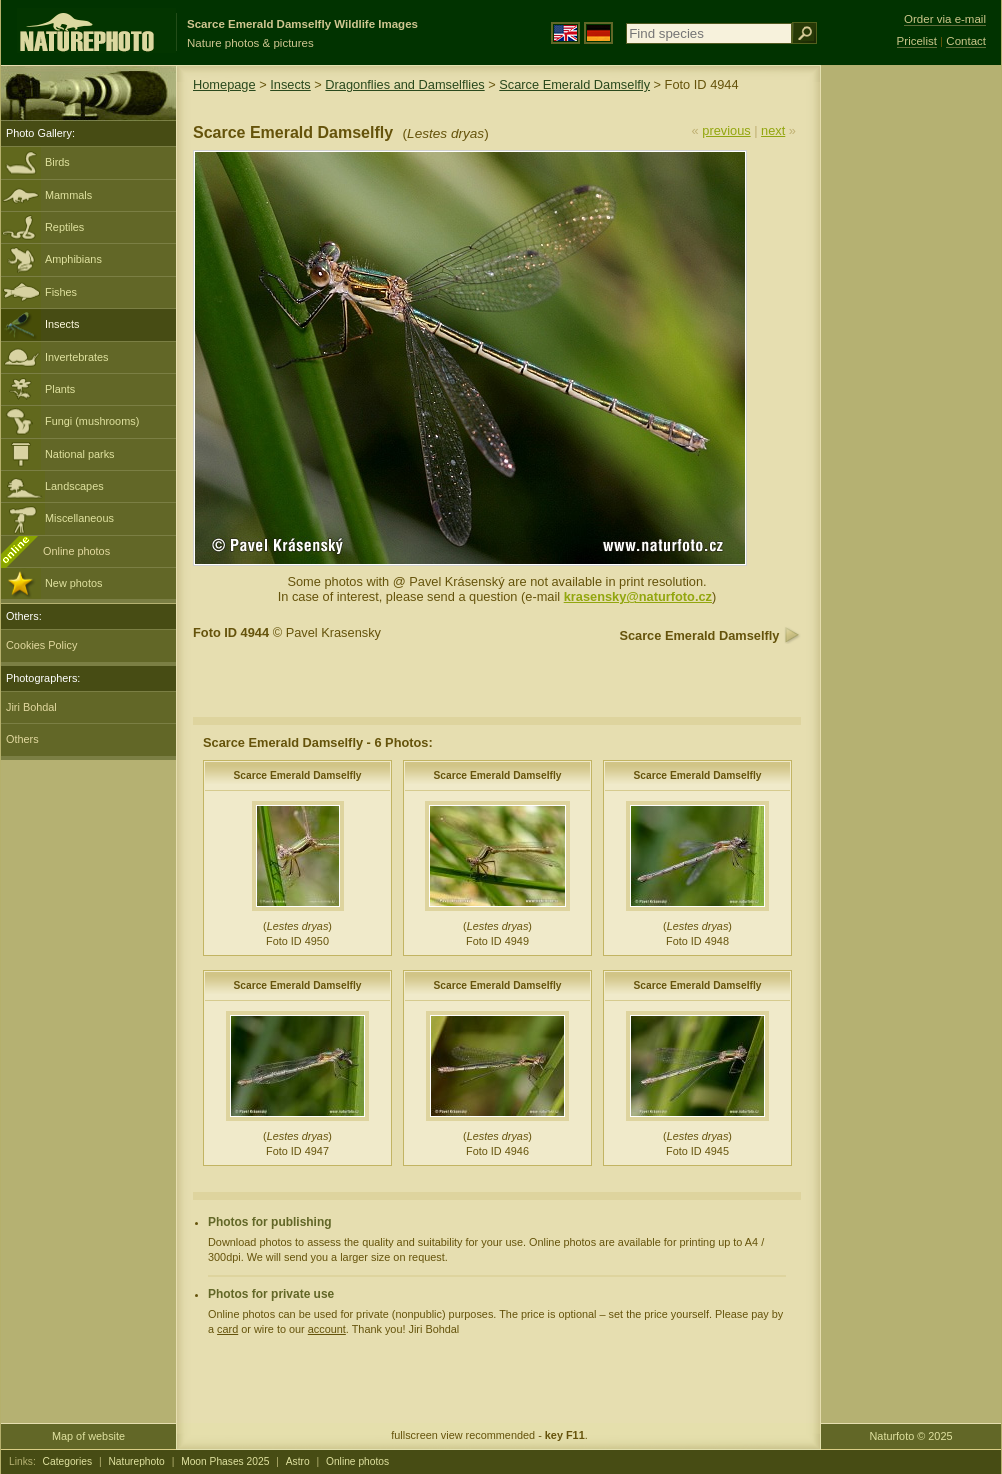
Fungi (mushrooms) (92, 421)
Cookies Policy (41, 645)
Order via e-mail (945, 19)
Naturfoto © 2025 (911, 1436)
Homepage (224, 84)
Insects (62, 324)
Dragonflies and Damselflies (404, 84)
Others (22, 739)
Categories (68, 1461)
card (227, 1329)
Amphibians (73, 259)
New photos (73, 583)
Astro (298, 1461)
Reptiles (64, 227)
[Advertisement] (911, 385)
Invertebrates (76, 357)
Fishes (61, 292)
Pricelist (917, 41)
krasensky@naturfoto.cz (638, 596)
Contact (966, 41)
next (773, 130)
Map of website (88, 1436)
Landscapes (74, 486)
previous (726, 130)
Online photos (76, 551)
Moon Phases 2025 (225, 1461)
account (327, 1329)
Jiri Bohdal (31, 707)
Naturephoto (136, 1461)
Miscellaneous (79, 518)
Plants (60, 389)
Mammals (68, 195)
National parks (80, 454)
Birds (57, 162)
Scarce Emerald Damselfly (574, 84)
